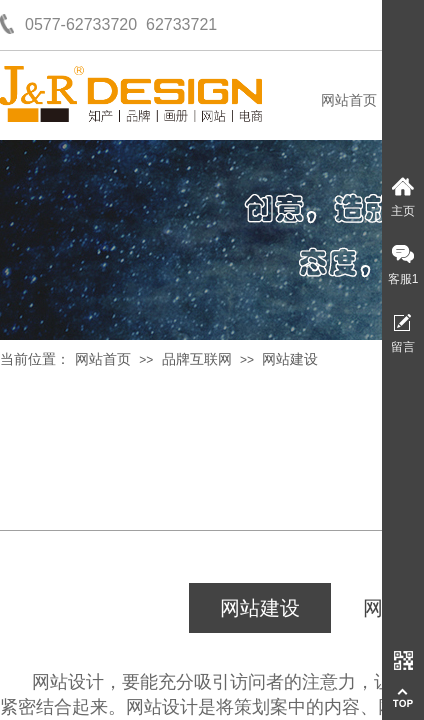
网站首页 (349, 100)
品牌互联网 (197, 359)
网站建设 (290, 359)
